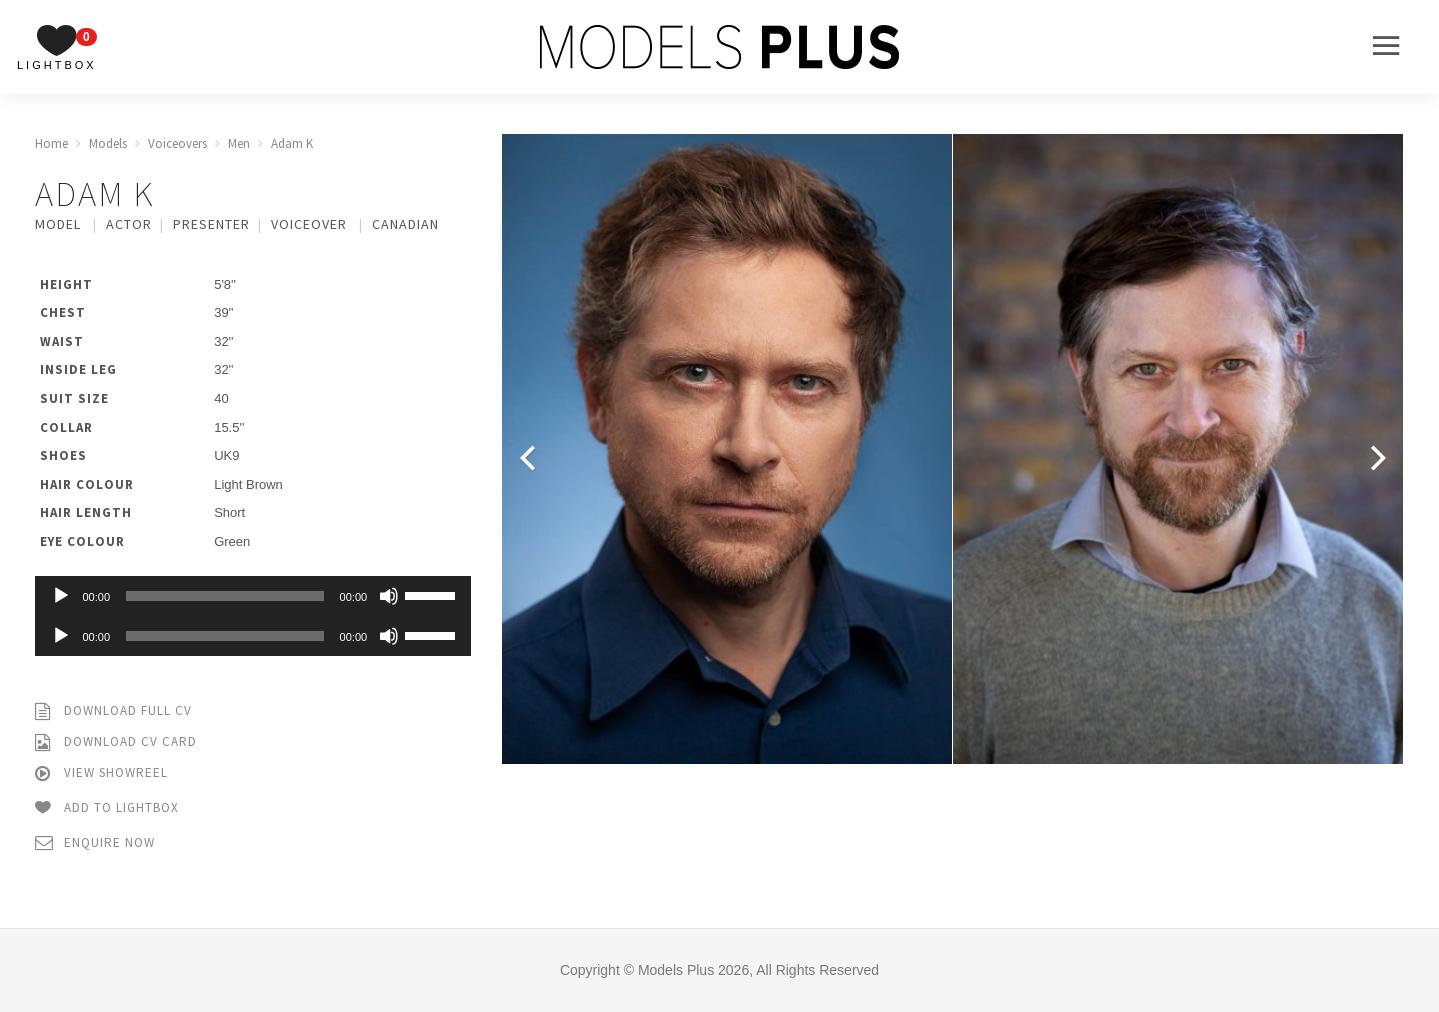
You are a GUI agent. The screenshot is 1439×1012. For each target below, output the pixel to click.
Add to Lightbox (107, 808)
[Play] (61, 596)
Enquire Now (95, 843)
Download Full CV (113, 711)
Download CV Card (116, 742)
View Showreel (101, 773)
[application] (253, 596)
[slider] (225, 596)
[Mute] (389, 596)
